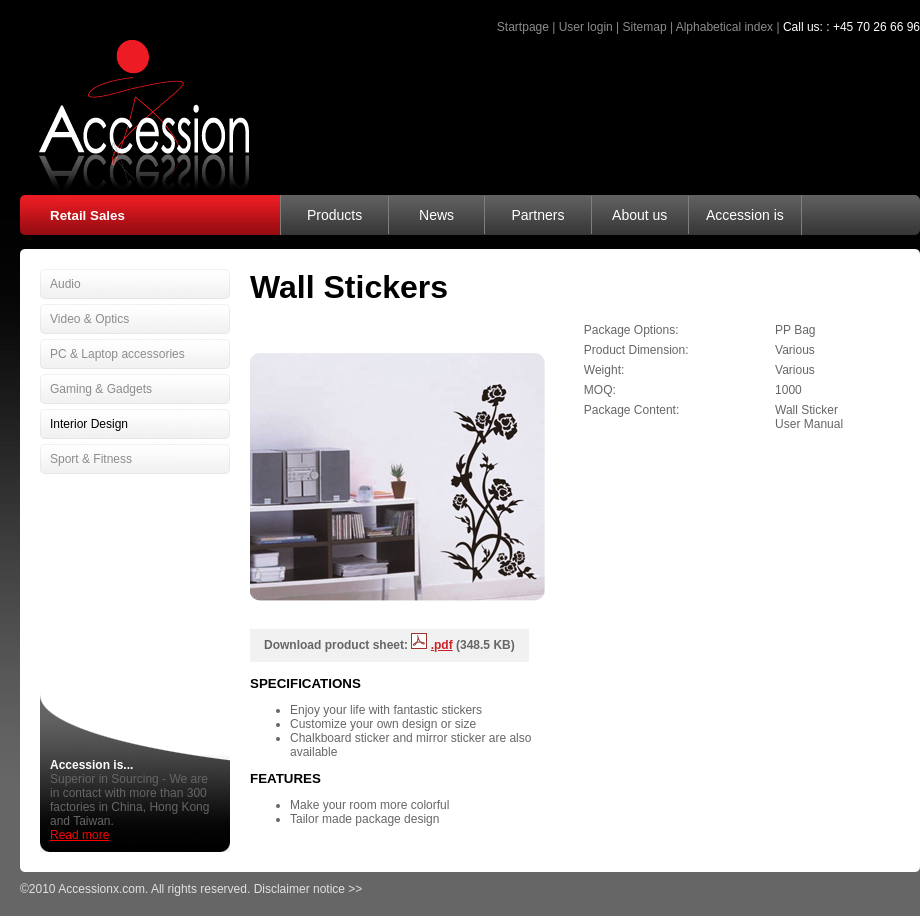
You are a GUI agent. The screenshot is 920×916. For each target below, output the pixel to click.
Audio (65, 284)
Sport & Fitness (91, 459)
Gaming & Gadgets (101, 389)
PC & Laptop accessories (117, 354)
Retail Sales (87, 215)
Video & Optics (89, 319)
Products (334, 215)
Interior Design (89, 424)
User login (586, 27)
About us (639, 215)
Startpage (523, 27)
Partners (537, 215)
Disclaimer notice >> (308, 889)
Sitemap (645, 27)
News (436, 215)
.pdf (442, 645)
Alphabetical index (724, 27)
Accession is (745, 215)
